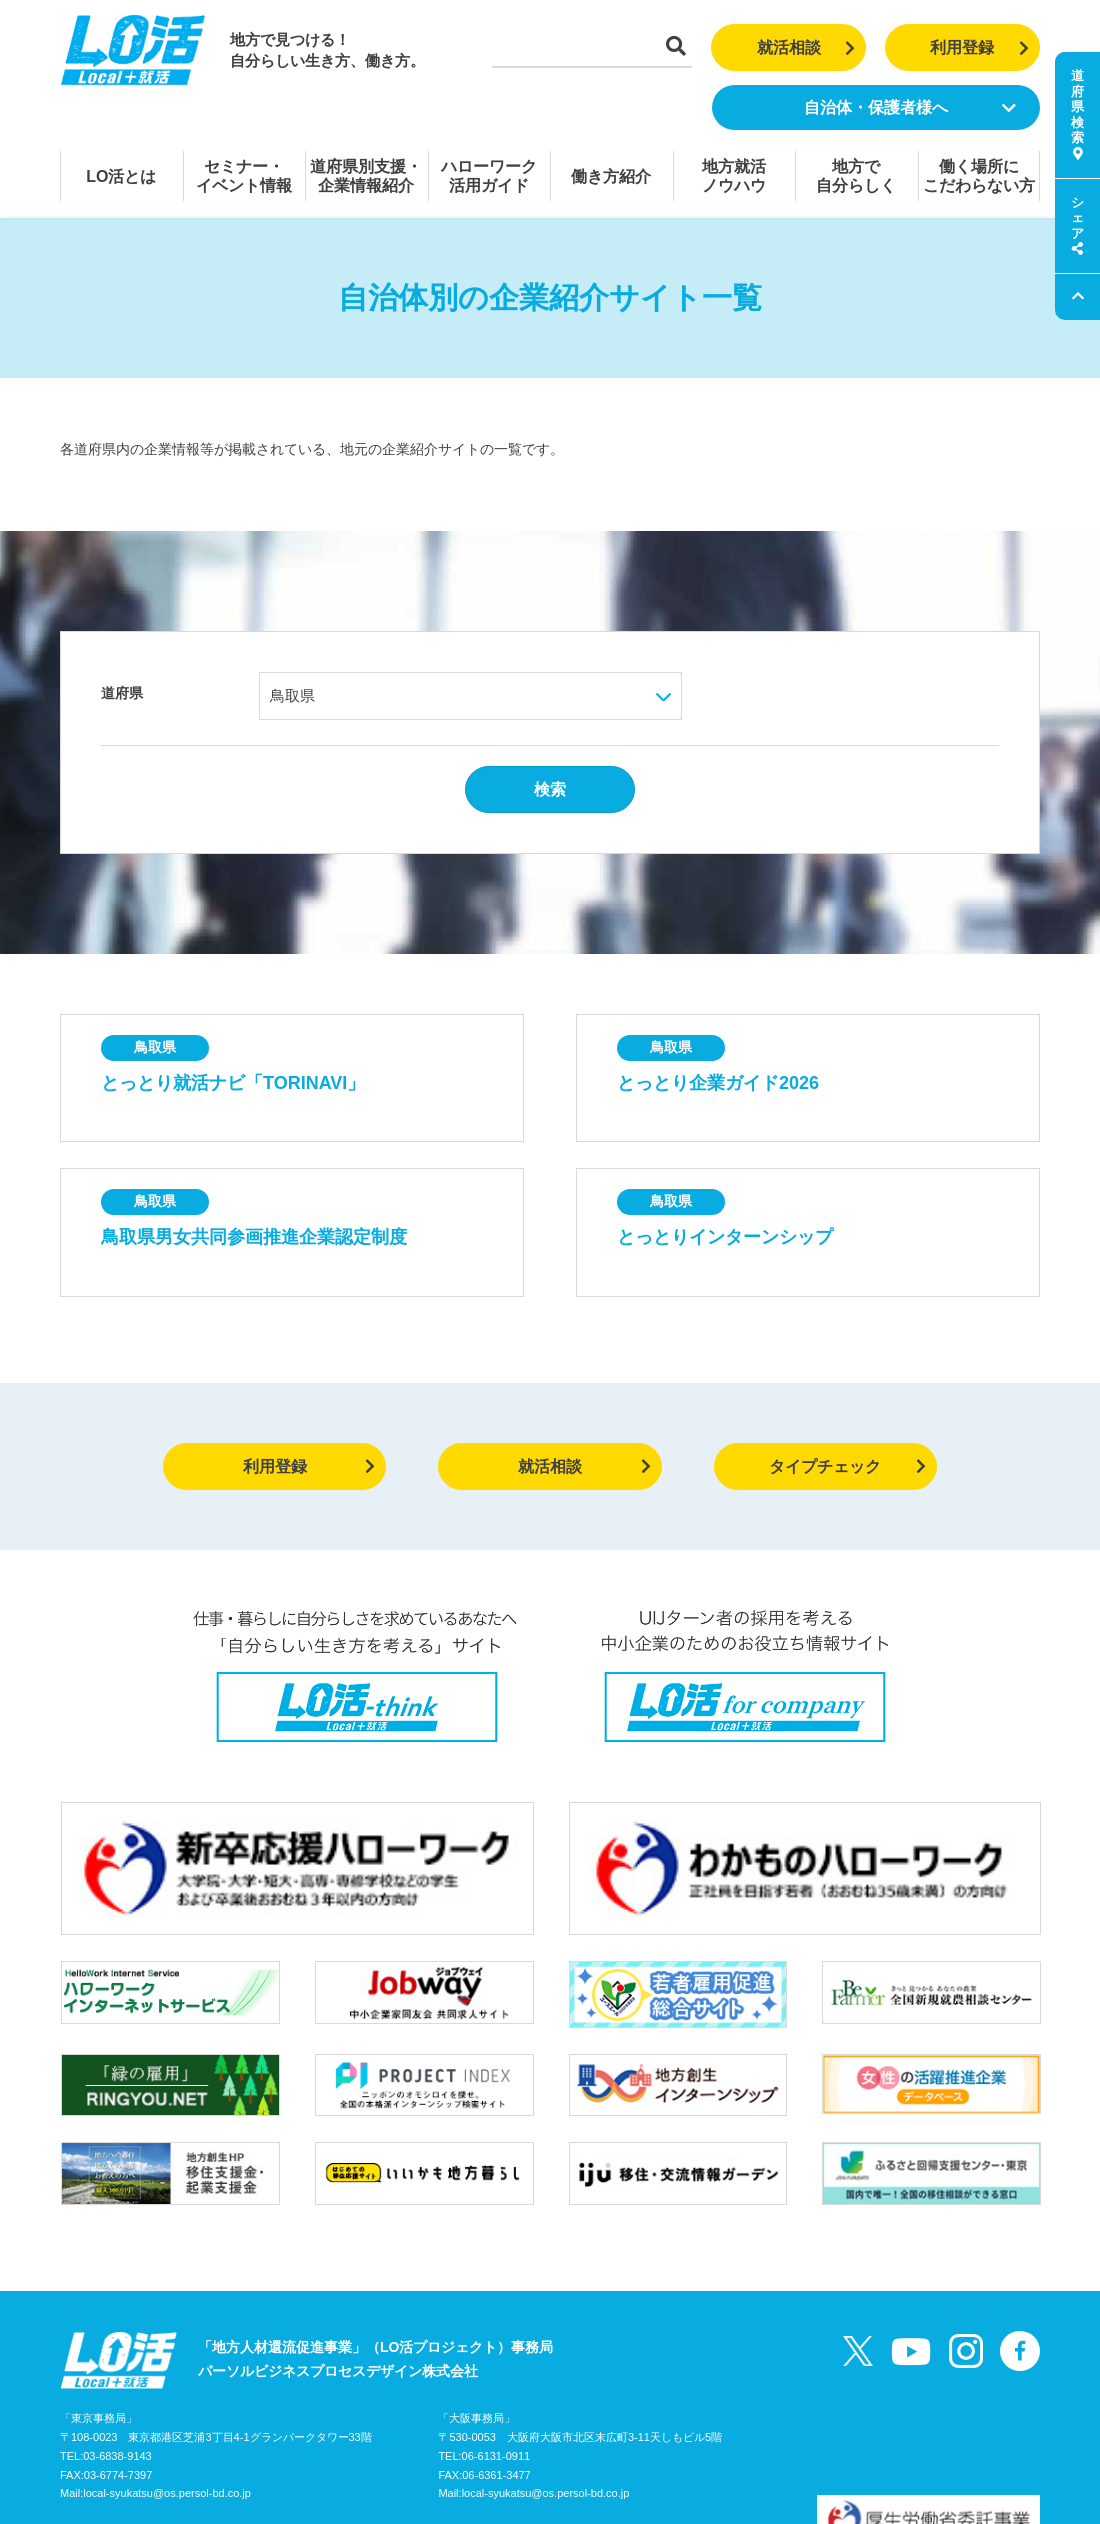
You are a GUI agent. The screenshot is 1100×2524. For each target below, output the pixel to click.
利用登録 (979, 47)
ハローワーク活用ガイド (489, 176)
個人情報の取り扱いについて (421, 2427)
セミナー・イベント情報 (244, 176)
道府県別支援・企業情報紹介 (366, 176)
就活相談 (806, 47)
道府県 (122, 693)
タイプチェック (847, 1466)
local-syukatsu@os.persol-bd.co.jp (167, 2386)
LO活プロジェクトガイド (139, 2427)
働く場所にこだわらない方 (979, 176)
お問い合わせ (275, 2427)
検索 (550, 789)
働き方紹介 (611, 176)
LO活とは (121, 176)
